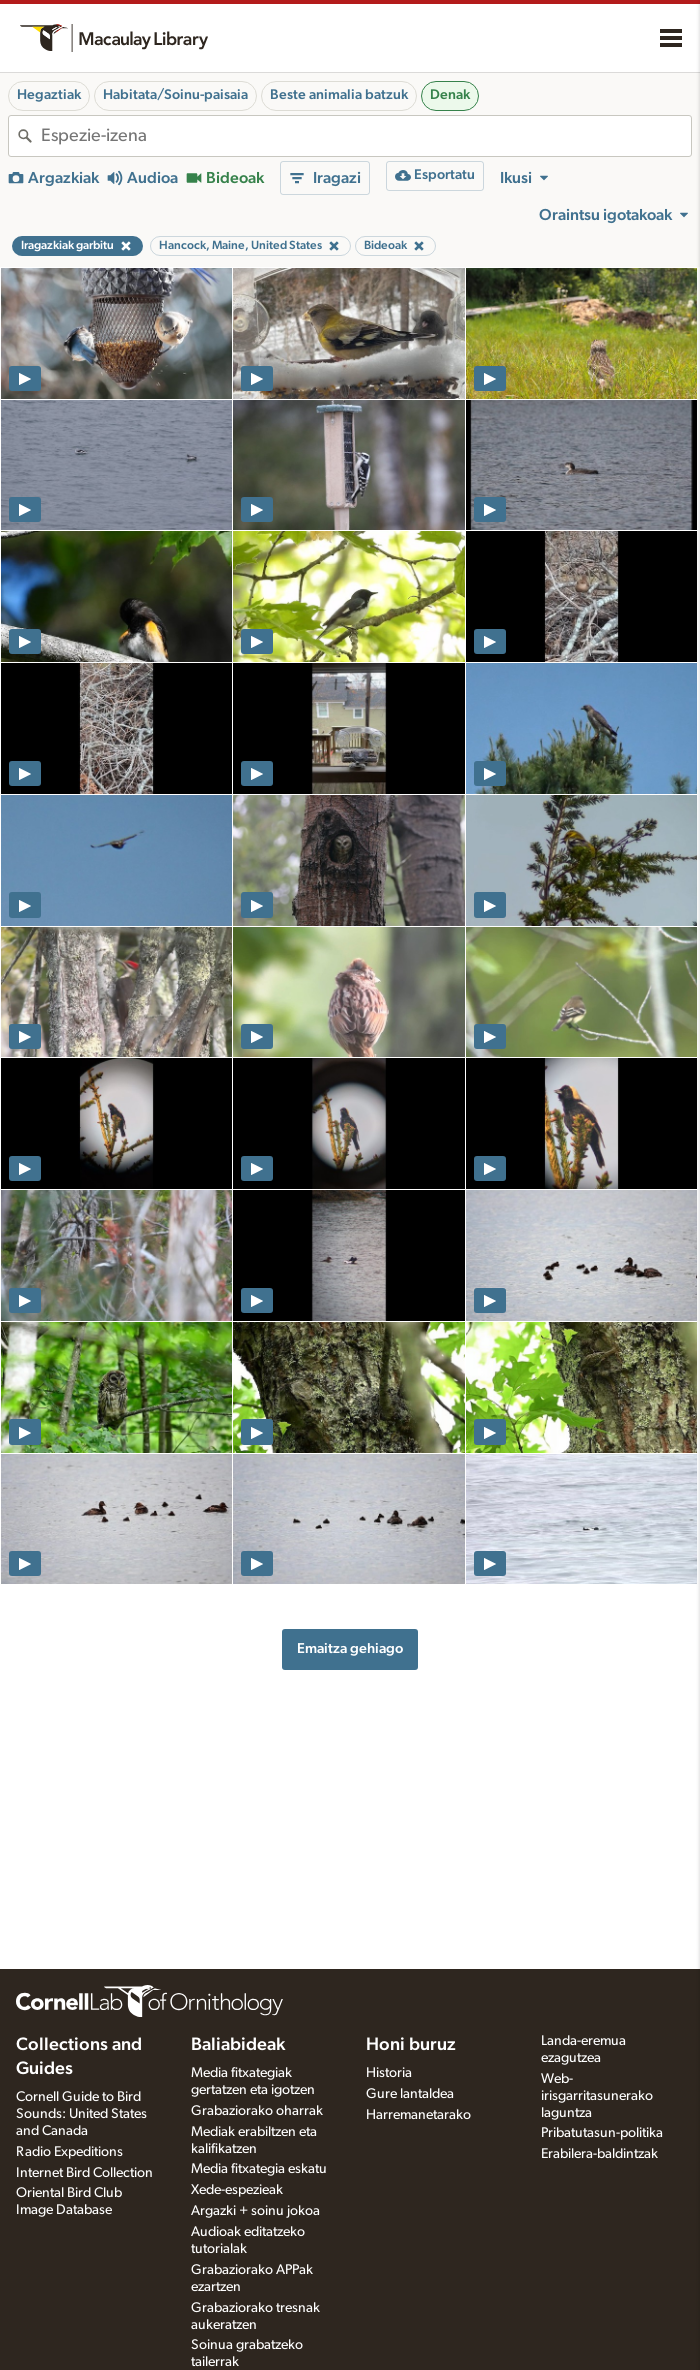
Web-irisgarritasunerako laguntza (597, 2096)
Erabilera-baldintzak (599, 2154)
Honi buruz (411, 2045)
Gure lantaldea (410, 2094)
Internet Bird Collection (84, 2173)
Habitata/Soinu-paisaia (175, 95)
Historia (389, 2073)
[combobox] (366, 136)
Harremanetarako (418, 2115)
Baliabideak (238, 2045)
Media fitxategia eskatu (259, 2169)
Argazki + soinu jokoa (255, 2211)
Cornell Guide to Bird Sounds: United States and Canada (81, 2114)
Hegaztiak (49, 95)
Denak (450, 95)
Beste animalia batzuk (339, 95)
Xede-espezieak (237, 2190)
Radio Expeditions (69, 2152)
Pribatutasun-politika (602, 2133)
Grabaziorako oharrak (257, 2111)
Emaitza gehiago (350, 1648)
